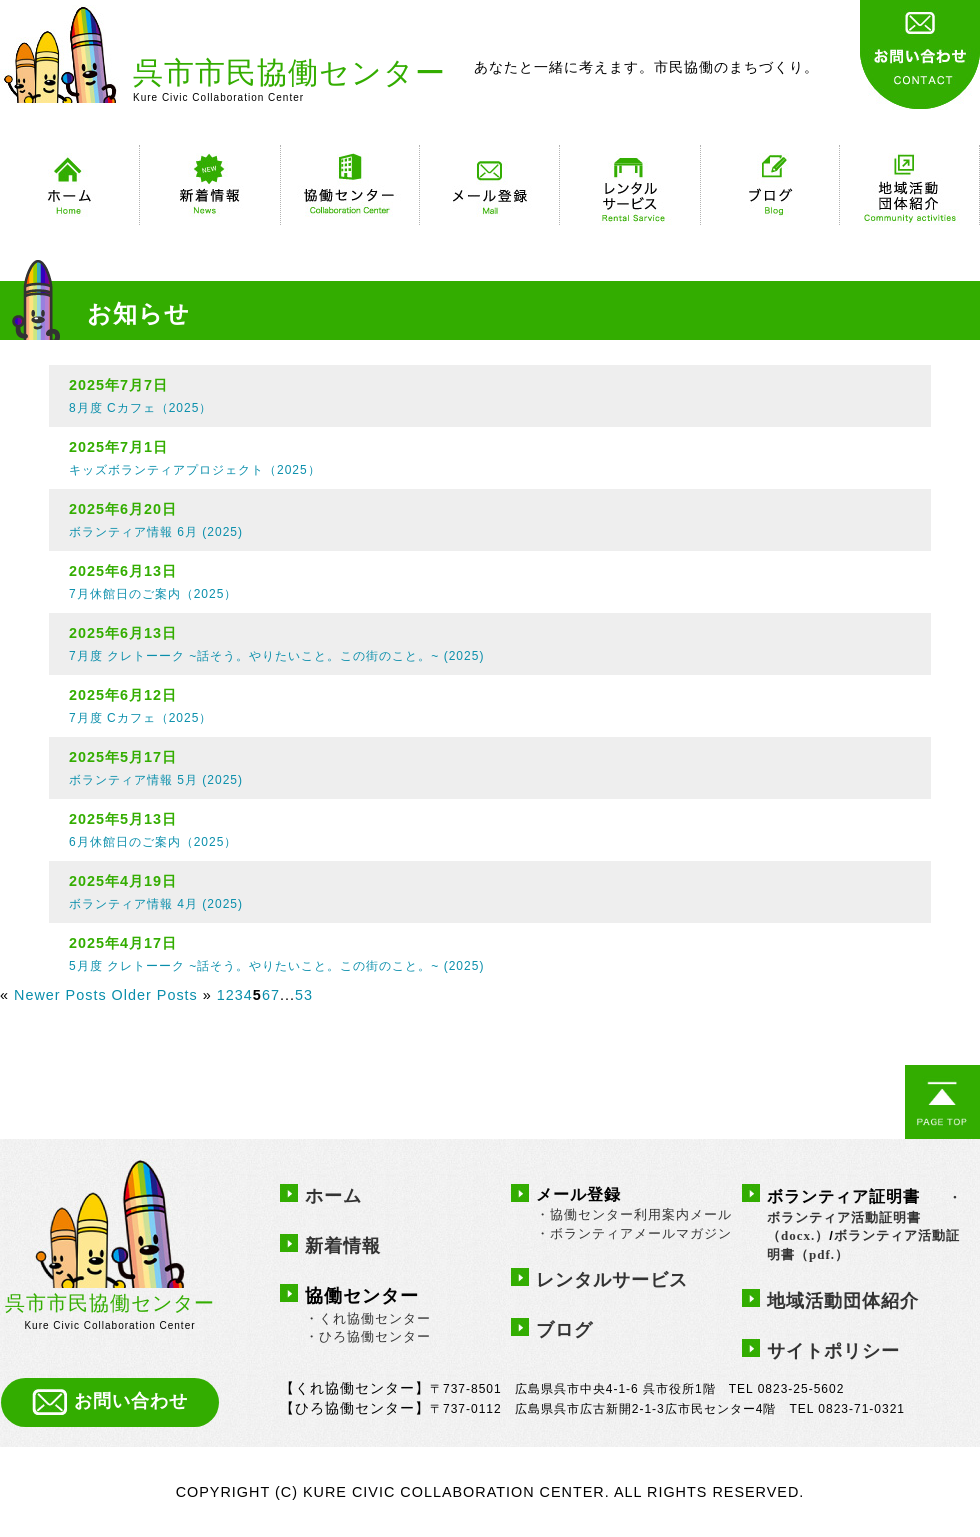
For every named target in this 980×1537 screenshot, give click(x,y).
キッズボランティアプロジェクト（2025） (195, 470)
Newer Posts (60, 995)
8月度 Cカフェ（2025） (140, 408)
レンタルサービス (612, 1280)
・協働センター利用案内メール (634, 1214)
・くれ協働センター (368, 1318)
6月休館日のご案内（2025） (153, 842)
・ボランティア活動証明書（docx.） (864, 1216)
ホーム (333, 1196)
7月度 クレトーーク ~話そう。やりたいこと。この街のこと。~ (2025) (276, 656)
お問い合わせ (110, 1401)
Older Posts (155, 995)
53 (304, 995)
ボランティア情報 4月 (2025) (156, 904)
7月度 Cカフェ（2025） (140, 718)
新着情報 (343, 1246)
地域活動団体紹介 (843, 1301)
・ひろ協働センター (368, 1336)
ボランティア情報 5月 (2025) (156, 780)
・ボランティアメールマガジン (634, 1233)
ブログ (564, 1330)
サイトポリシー (833, 1351)
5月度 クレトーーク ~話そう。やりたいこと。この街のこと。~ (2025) (276, 966)
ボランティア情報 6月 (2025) (156, 532)
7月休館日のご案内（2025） (153, 594)
